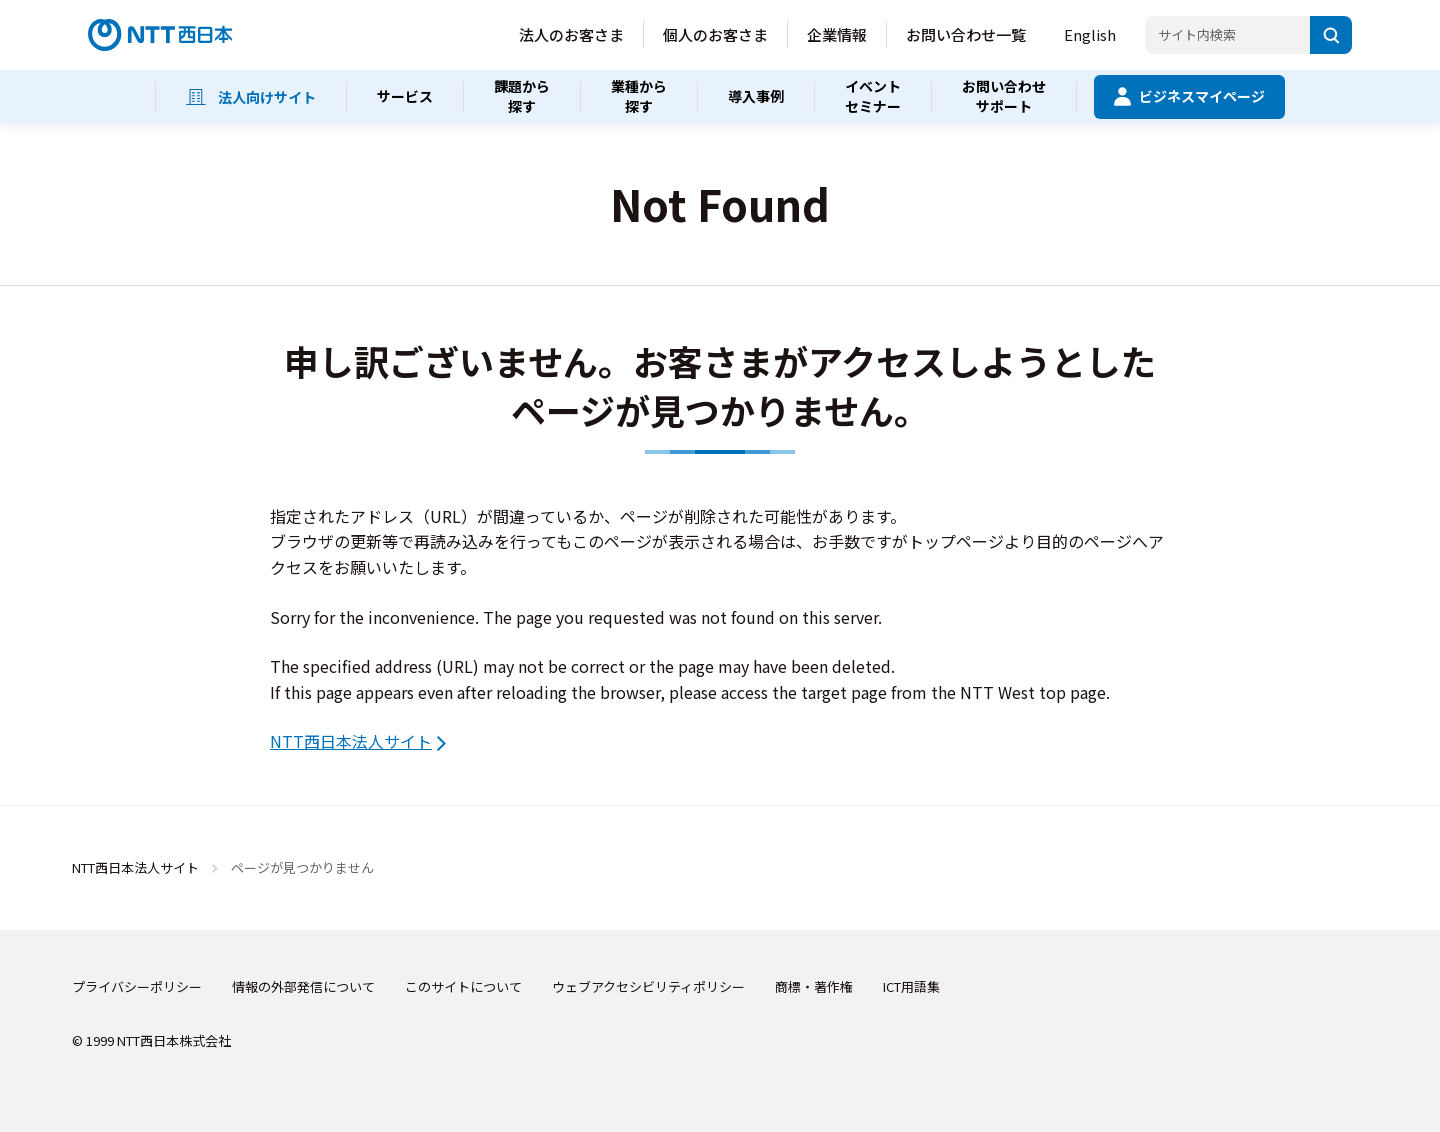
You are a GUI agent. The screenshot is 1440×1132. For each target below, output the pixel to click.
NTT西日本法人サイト (351, 741)
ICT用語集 (911, 986)
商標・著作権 (814, 986)
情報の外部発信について (303, 986)
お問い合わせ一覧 (966, 34)
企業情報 (837, 34)
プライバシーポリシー (137, 986)
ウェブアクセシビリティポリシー (648, 986)
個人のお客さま (715, 34)
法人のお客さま (571, 34)
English (1090, 34)
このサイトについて (463, 986)
